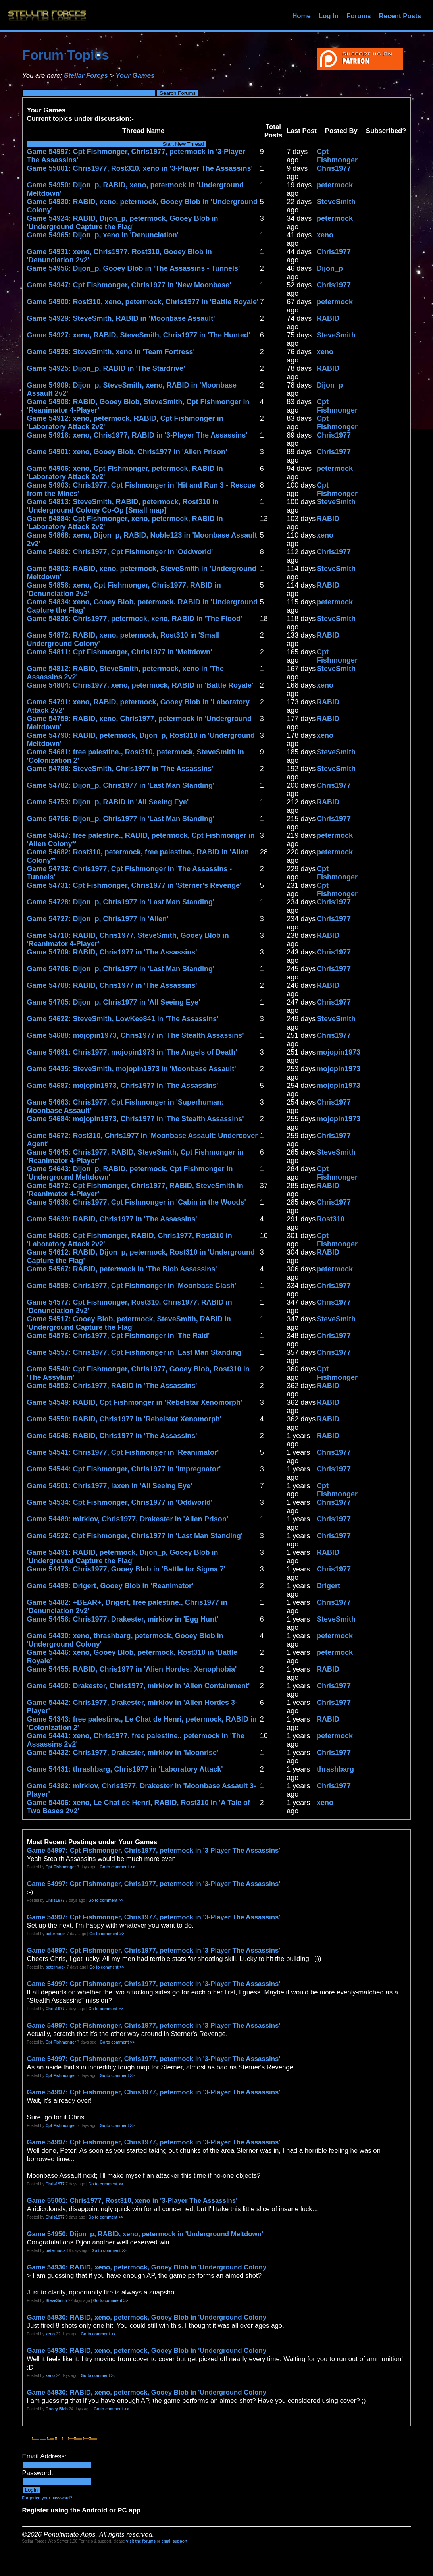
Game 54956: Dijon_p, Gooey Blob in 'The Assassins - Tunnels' (133, 268)
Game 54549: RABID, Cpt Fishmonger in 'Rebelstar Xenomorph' (134, 1402)
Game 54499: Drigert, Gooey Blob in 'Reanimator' (110, 1586)
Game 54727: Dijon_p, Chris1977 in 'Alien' (98, 919)
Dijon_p (330, 268)
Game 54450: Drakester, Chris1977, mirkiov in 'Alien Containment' (138, 1686)
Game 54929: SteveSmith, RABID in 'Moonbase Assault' (121, 318)
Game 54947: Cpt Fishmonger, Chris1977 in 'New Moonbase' (129, 285)
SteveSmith (336, 202)
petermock (335, 185)
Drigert (328, 1586)
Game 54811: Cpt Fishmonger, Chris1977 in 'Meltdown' (119, 652)
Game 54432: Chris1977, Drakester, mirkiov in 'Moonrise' (123, 1753)
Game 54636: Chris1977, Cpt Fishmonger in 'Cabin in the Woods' (136, 1202)
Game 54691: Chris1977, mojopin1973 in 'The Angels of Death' (132, 1052)
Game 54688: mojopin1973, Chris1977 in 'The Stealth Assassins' (135, 1035)
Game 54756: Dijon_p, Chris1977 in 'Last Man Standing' (121, 819)
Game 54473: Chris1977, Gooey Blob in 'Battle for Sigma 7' (126, 1569)
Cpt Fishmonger (337, 156)
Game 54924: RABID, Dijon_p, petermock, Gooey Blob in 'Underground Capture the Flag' (122, 222)
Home (301, 16)
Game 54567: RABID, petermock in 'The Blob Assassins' (122, 1269)
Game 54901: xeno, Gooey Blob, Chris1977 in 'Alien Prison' (127, 452)
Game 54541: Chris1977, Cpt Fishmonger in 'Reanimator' (123, 1452)
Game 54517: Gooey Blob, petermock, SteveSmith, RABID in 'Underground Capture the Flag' (129, 1323)
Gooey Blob (57, 2409)
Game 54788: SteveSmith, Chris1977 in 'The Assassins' (120, 769)
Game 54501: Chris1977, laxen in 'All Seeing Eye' (109, 1486)
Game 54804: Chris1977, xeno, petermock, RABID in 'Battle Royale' (140, 685)
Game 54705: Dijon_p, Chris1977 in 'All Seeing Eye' (113, 1002)
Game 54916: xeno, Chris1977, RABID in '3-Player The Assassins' (137, 435)
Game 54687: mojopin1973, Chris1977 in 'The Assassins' (122, 1085)
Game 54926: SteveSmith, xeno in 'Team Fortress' (111, 352)
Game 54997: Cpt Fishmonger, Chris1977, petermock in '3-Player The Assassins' (154, 1850)
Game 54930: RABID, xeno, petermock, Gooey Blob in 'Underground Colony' (147, 2267)
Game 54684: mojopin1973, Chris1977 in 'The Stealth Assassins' (135, 1119)
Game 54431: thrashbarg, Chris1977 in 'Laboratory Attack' (125, 1769)
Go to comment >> (117, 1867)
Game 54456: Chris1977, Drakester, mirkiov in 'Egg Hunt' (123, 1619)
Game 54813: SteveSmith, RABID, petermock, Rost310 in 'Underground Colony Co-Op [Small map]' (123, 506)
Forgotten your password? (47, 2498)
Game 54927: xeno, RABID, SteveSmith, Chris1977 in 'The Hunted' (138, 335)
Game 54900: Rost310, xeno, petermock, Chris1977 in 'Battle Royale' (143, 302)
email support (175, 2541)
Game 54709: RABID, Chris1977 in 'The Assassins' (112, 952)
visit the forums (141, 2541)
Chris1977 (334, 168)
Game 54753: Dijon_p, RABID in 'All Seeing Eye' (108, 802)
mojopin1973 (338, 1052)
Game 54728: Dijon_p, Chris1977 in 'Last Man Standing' (121, 902)
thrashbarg (335, 1769)
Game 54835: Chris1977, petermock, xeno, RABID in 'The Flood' (134, 619)
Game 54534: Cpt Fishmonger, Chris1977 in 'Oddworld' (120, 1502)
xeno (325, 235)
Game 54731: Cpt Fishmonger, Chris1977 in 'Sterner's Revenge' (134, 885)
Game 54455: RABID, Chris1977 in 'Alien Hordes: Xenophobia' (132, 1669)
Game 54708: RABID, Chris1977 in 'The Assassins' (112, 985)
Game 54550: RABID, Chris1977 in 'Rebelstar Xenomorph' (124, 1419)
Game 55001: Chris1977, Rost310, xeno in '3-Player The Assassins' (140, 168)
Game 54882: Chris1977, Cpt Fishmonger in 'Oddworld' (120, 552)
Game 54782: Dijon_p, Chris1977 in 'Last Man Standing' (121, 785)
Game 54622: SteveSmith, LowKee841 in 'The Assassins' (123, 1019)
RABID (328, 318)
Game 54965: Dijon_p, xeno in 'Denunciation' (103, 235)
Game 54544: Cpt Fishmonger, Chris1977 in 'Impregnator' (124, 1469)
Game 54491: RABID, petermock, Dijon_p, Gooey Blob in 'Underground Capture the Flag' (122, 1556)
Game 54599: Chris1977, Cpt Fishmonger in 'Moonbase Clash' (132, 1286)
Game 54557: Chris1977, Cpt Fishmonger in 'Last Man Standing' (135, 1352)
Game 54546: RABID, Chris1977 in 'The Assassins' (112, 1436)
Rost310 (330, 1219)
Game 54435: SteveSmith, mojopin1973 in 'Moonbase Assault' (131, 1069)
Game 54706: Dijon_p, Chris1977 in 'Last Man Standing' (121, 969)
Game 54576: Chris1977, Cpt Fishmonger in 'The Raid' (118, 1336)
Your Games (134, 75)
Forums (358, 16)
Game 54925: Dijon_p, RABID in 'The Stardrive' (106, 368)
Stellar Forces (86, 75)
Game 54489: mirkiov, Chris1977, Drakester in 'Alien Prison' (127, 1519)
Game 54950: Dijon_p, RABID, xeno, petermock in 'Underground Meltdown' (145, 2234)
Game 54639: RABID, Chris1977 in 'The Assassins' (112, 1219)
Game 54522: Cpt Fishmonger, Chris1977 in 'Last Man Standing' (135, 1536)
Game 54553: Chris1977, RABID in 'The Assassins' (112, 1386)
